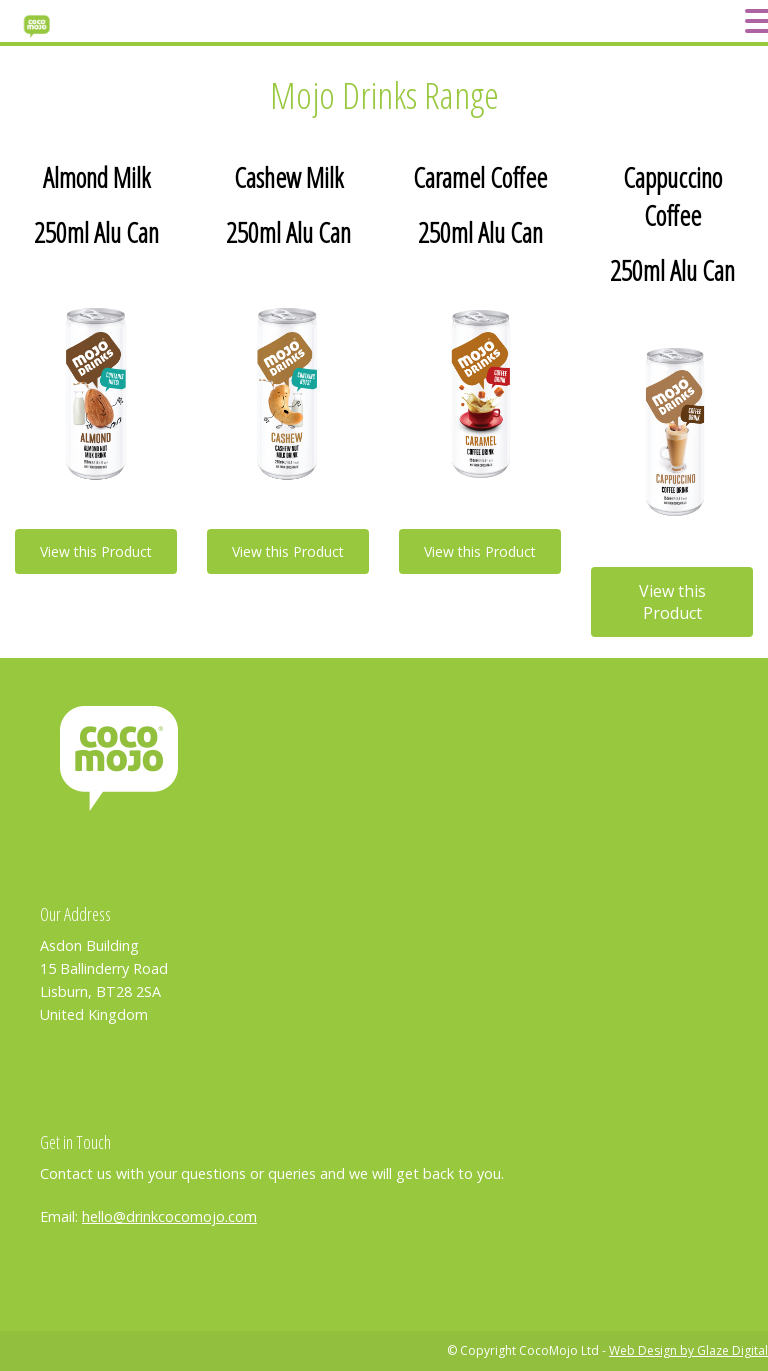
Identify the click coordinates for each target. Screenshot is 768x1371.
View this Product (96, 551)
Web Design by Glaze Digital (688, 1350)
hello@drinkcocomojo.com (169, 1216)
